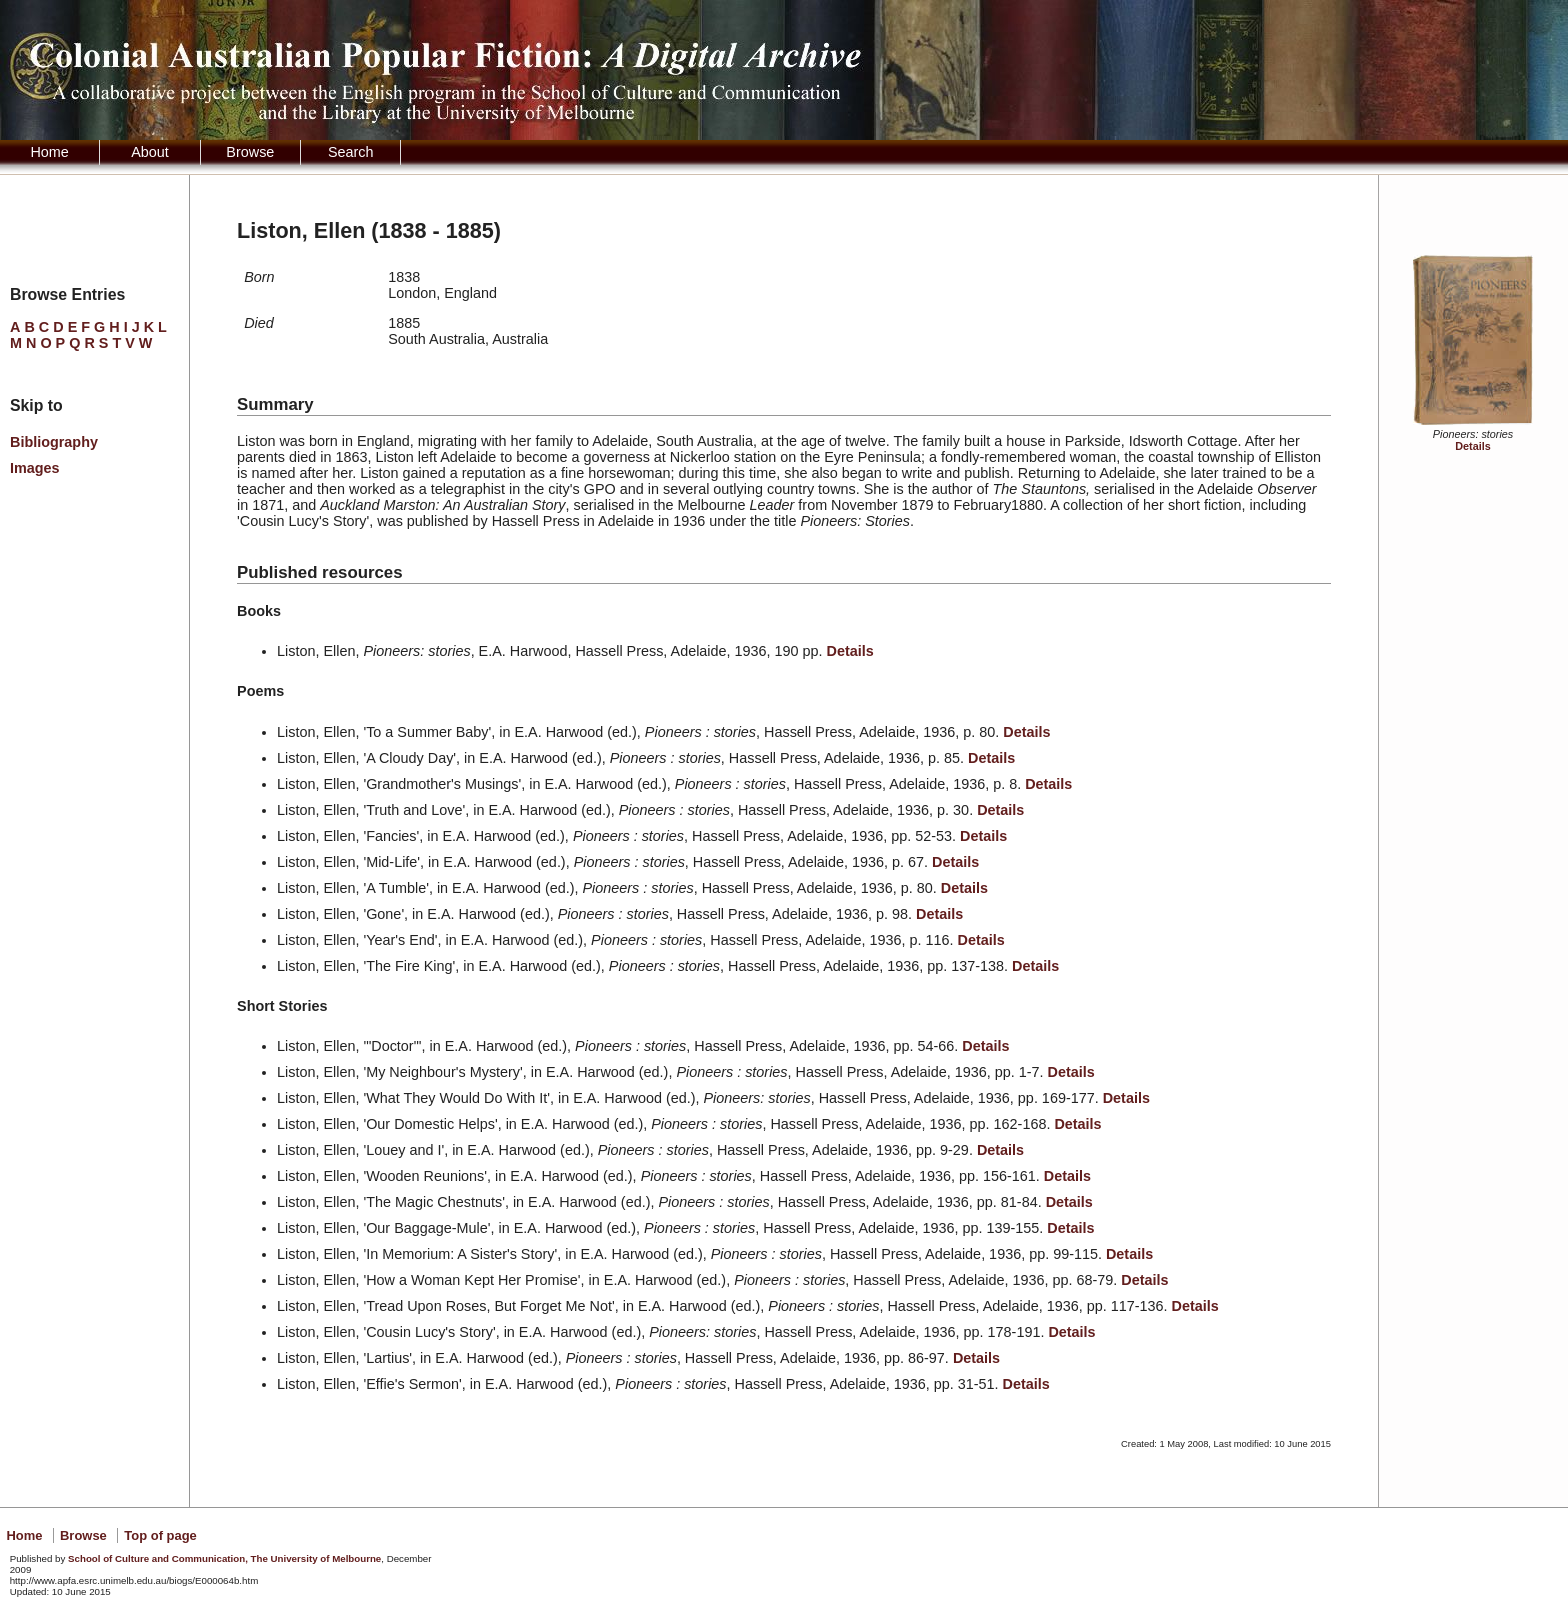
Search (351, 152)
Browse (250, 152)
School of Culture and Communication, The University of (224, 1558)
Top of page (160, 1535)
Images (35, 468)
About (150, 152)
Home (49, 152)
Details (1472, 446)
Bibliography (54, 442)
